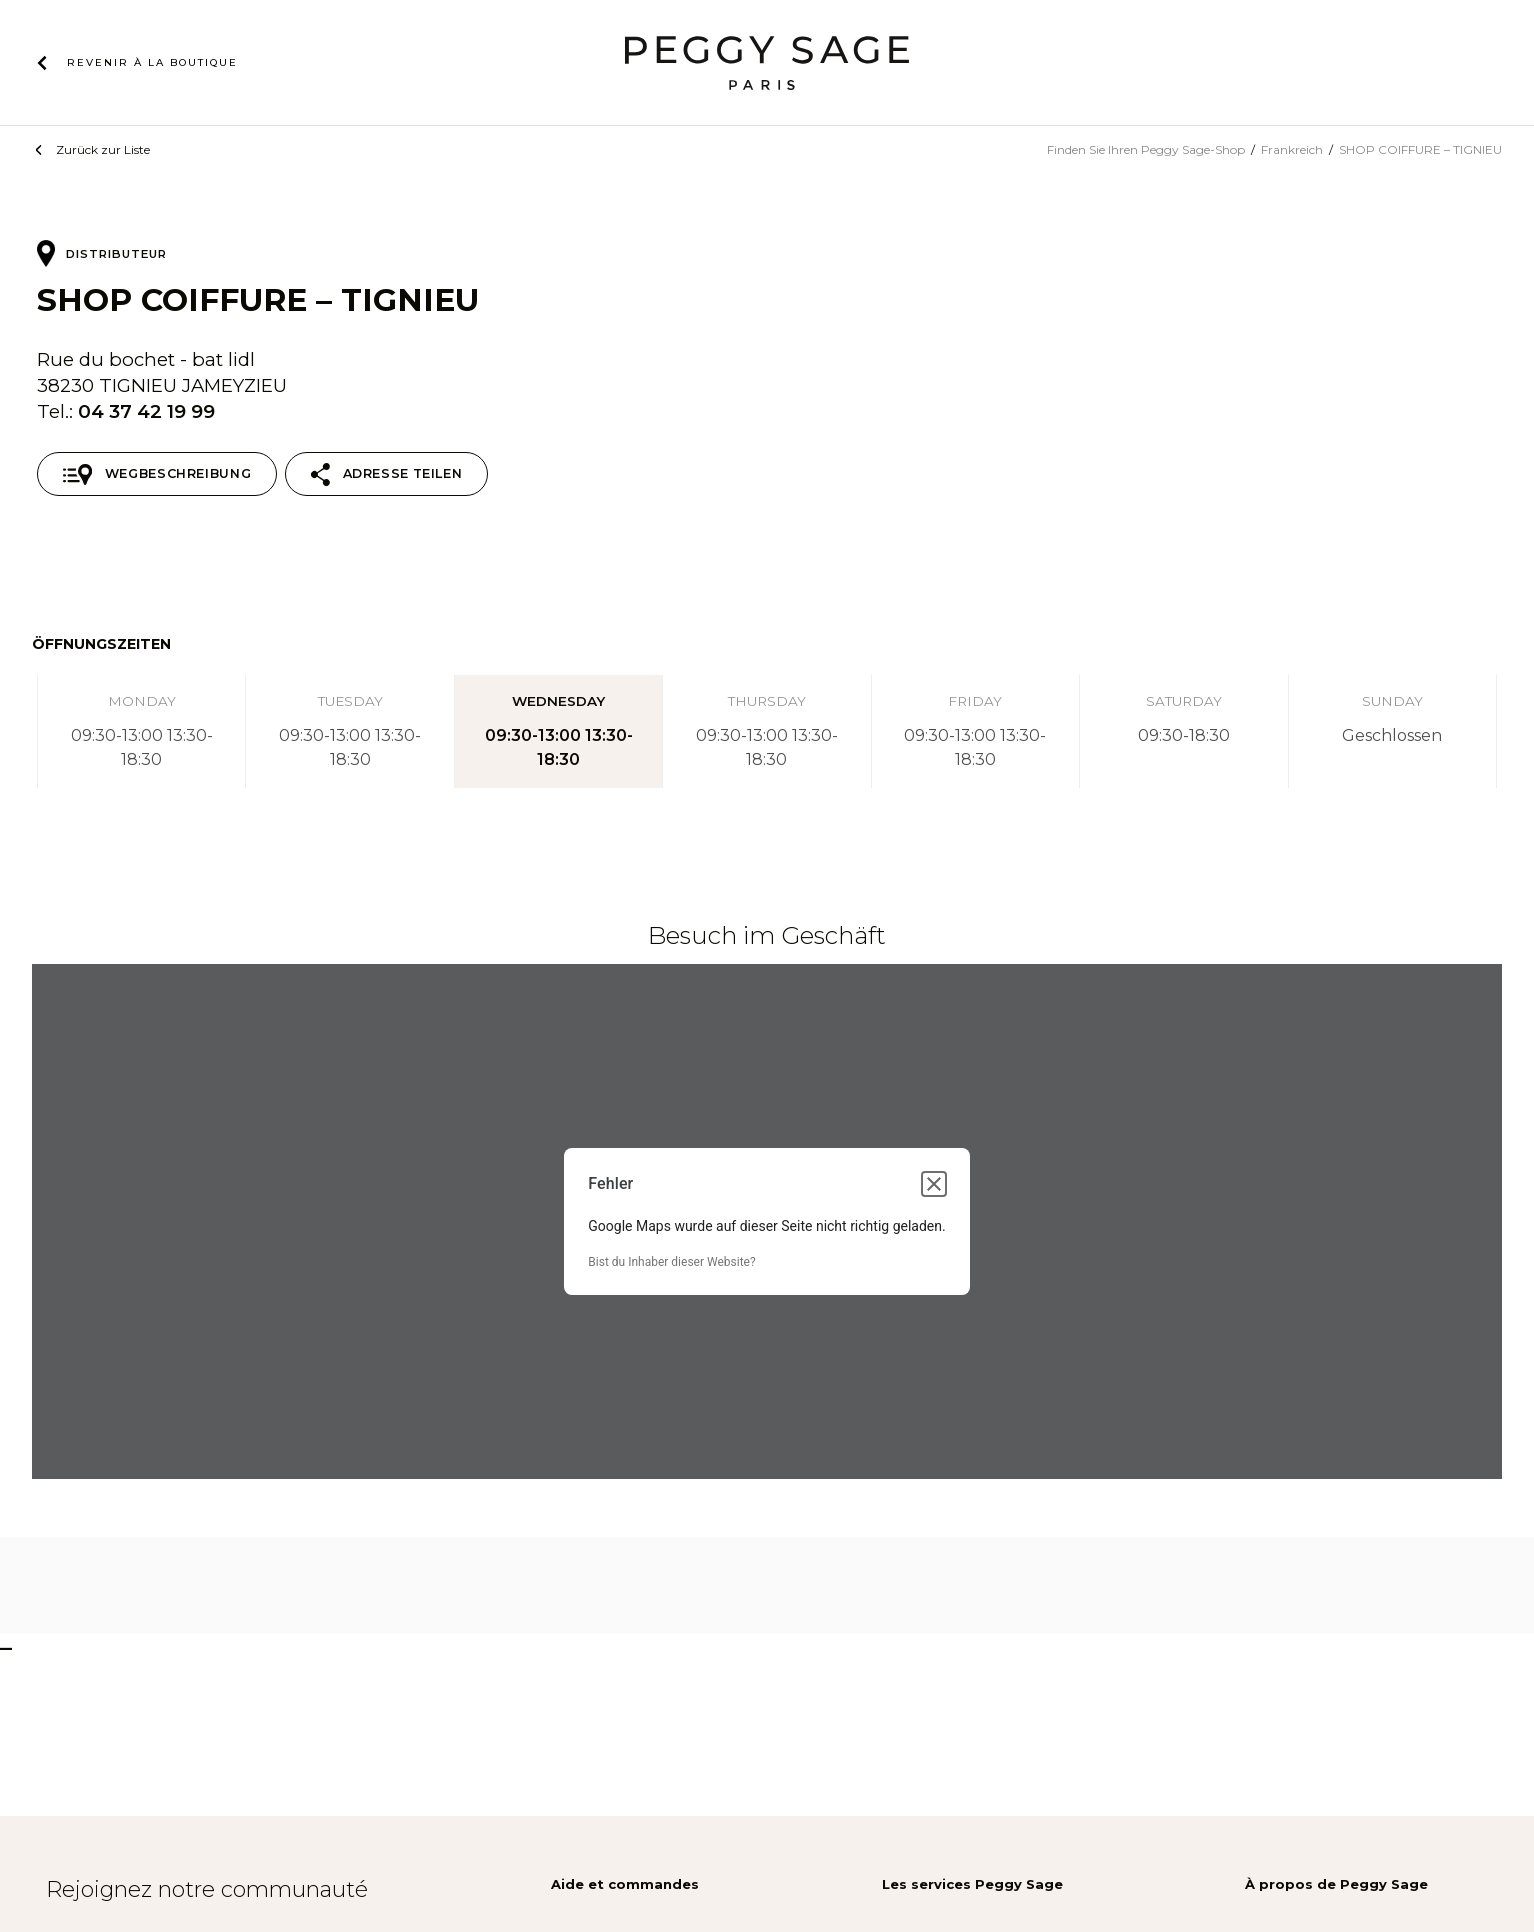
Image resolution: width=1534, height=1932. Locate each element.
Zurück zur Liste (103, 149)
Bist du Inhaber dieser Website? (671, 1262)
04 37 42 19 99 (146, 411)
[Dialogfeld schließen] (934, 1184)
